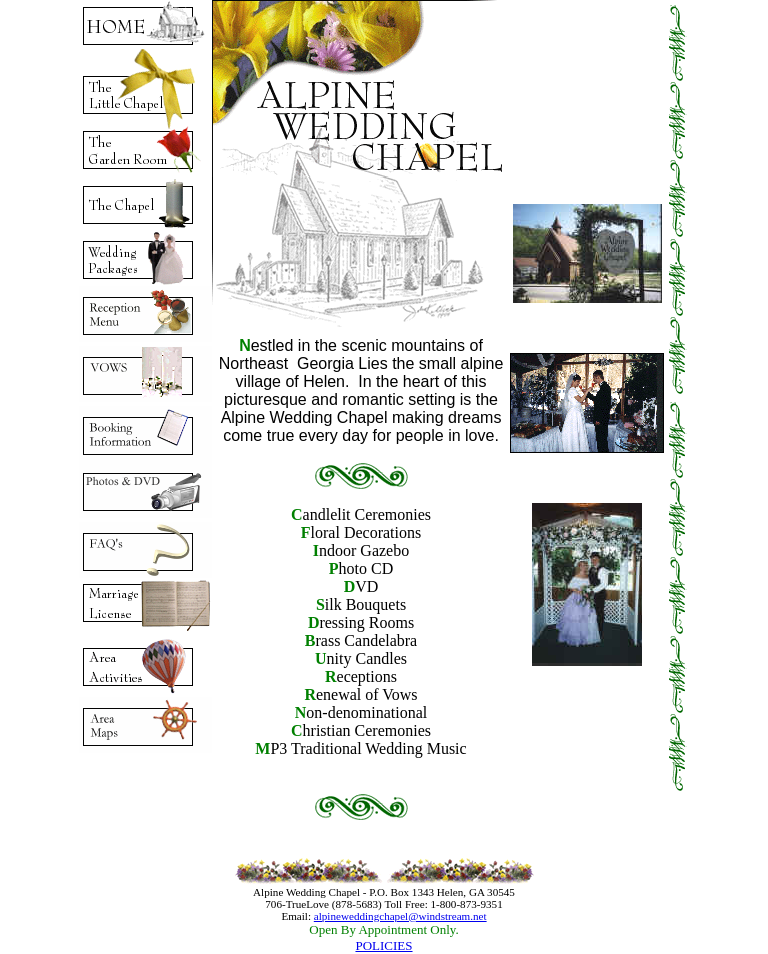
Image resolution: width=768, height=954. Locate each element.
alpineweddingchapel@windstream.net (400, 916)
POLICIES (383, 945)
